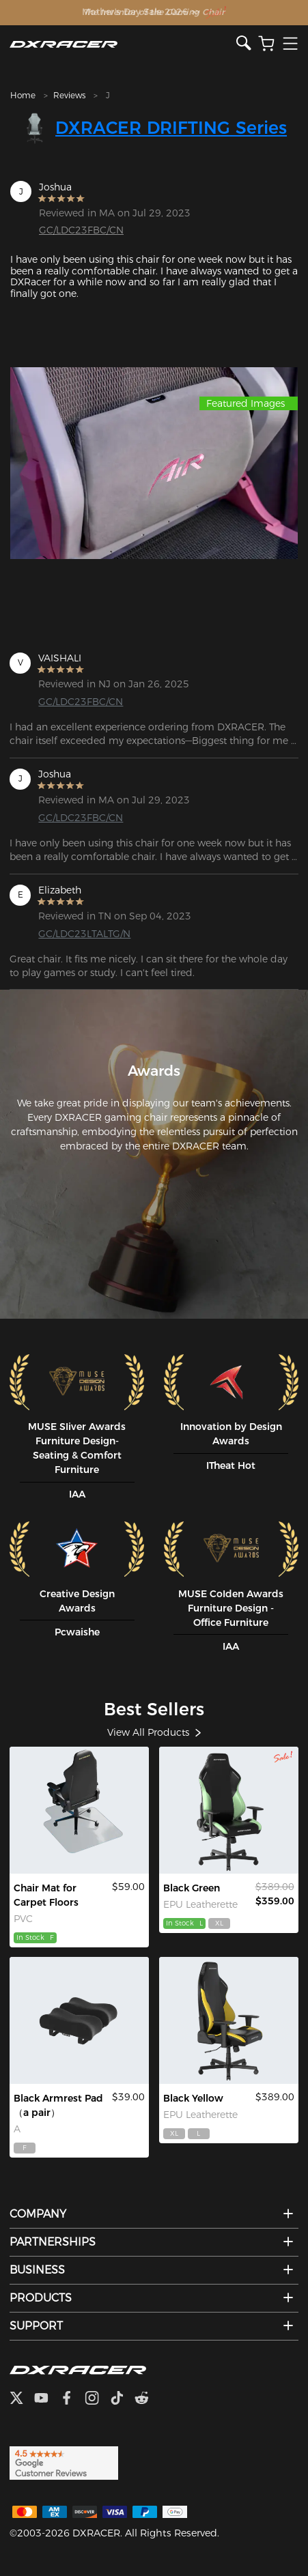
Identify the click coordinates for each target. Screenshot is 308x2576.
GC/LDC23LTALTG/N (84, 934)
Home (23, 95)
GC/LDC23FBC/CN (81, 230)
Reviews (69, 95)
